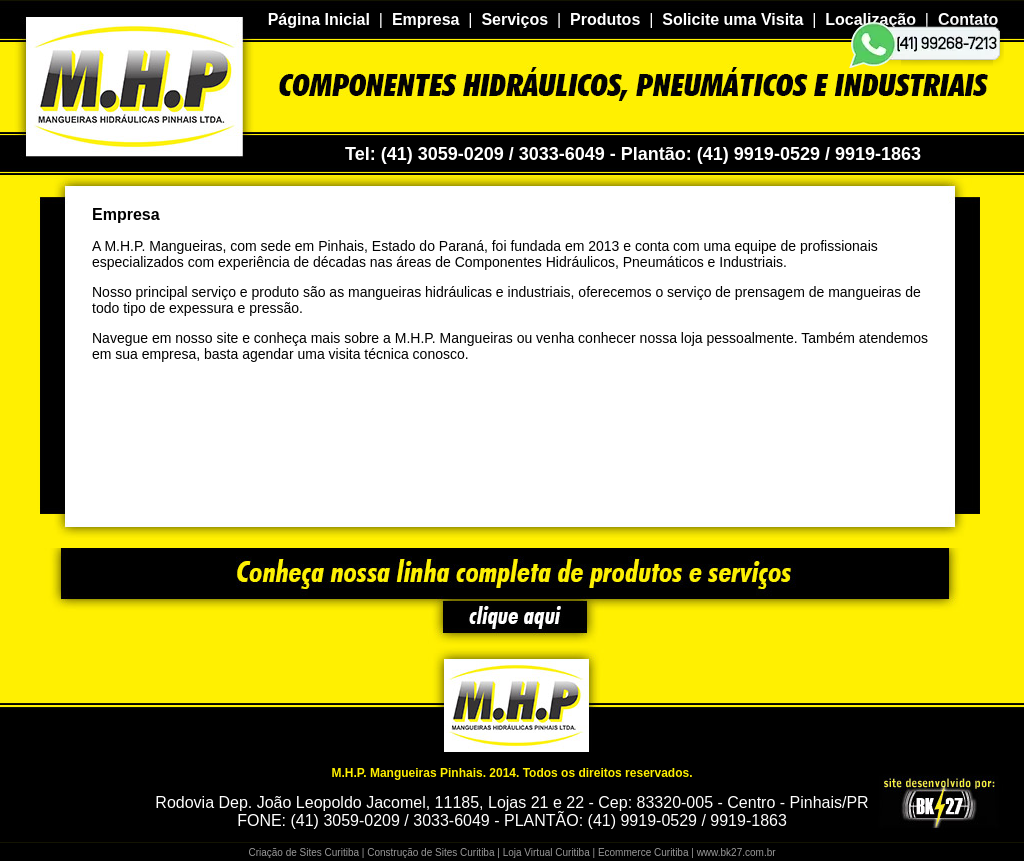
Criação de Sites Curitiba (303, 852)
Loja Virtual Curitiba (546, 852)
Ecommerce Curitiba (643, 852)
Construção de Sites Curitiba (430, 852)
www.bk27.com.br (736, 852)
